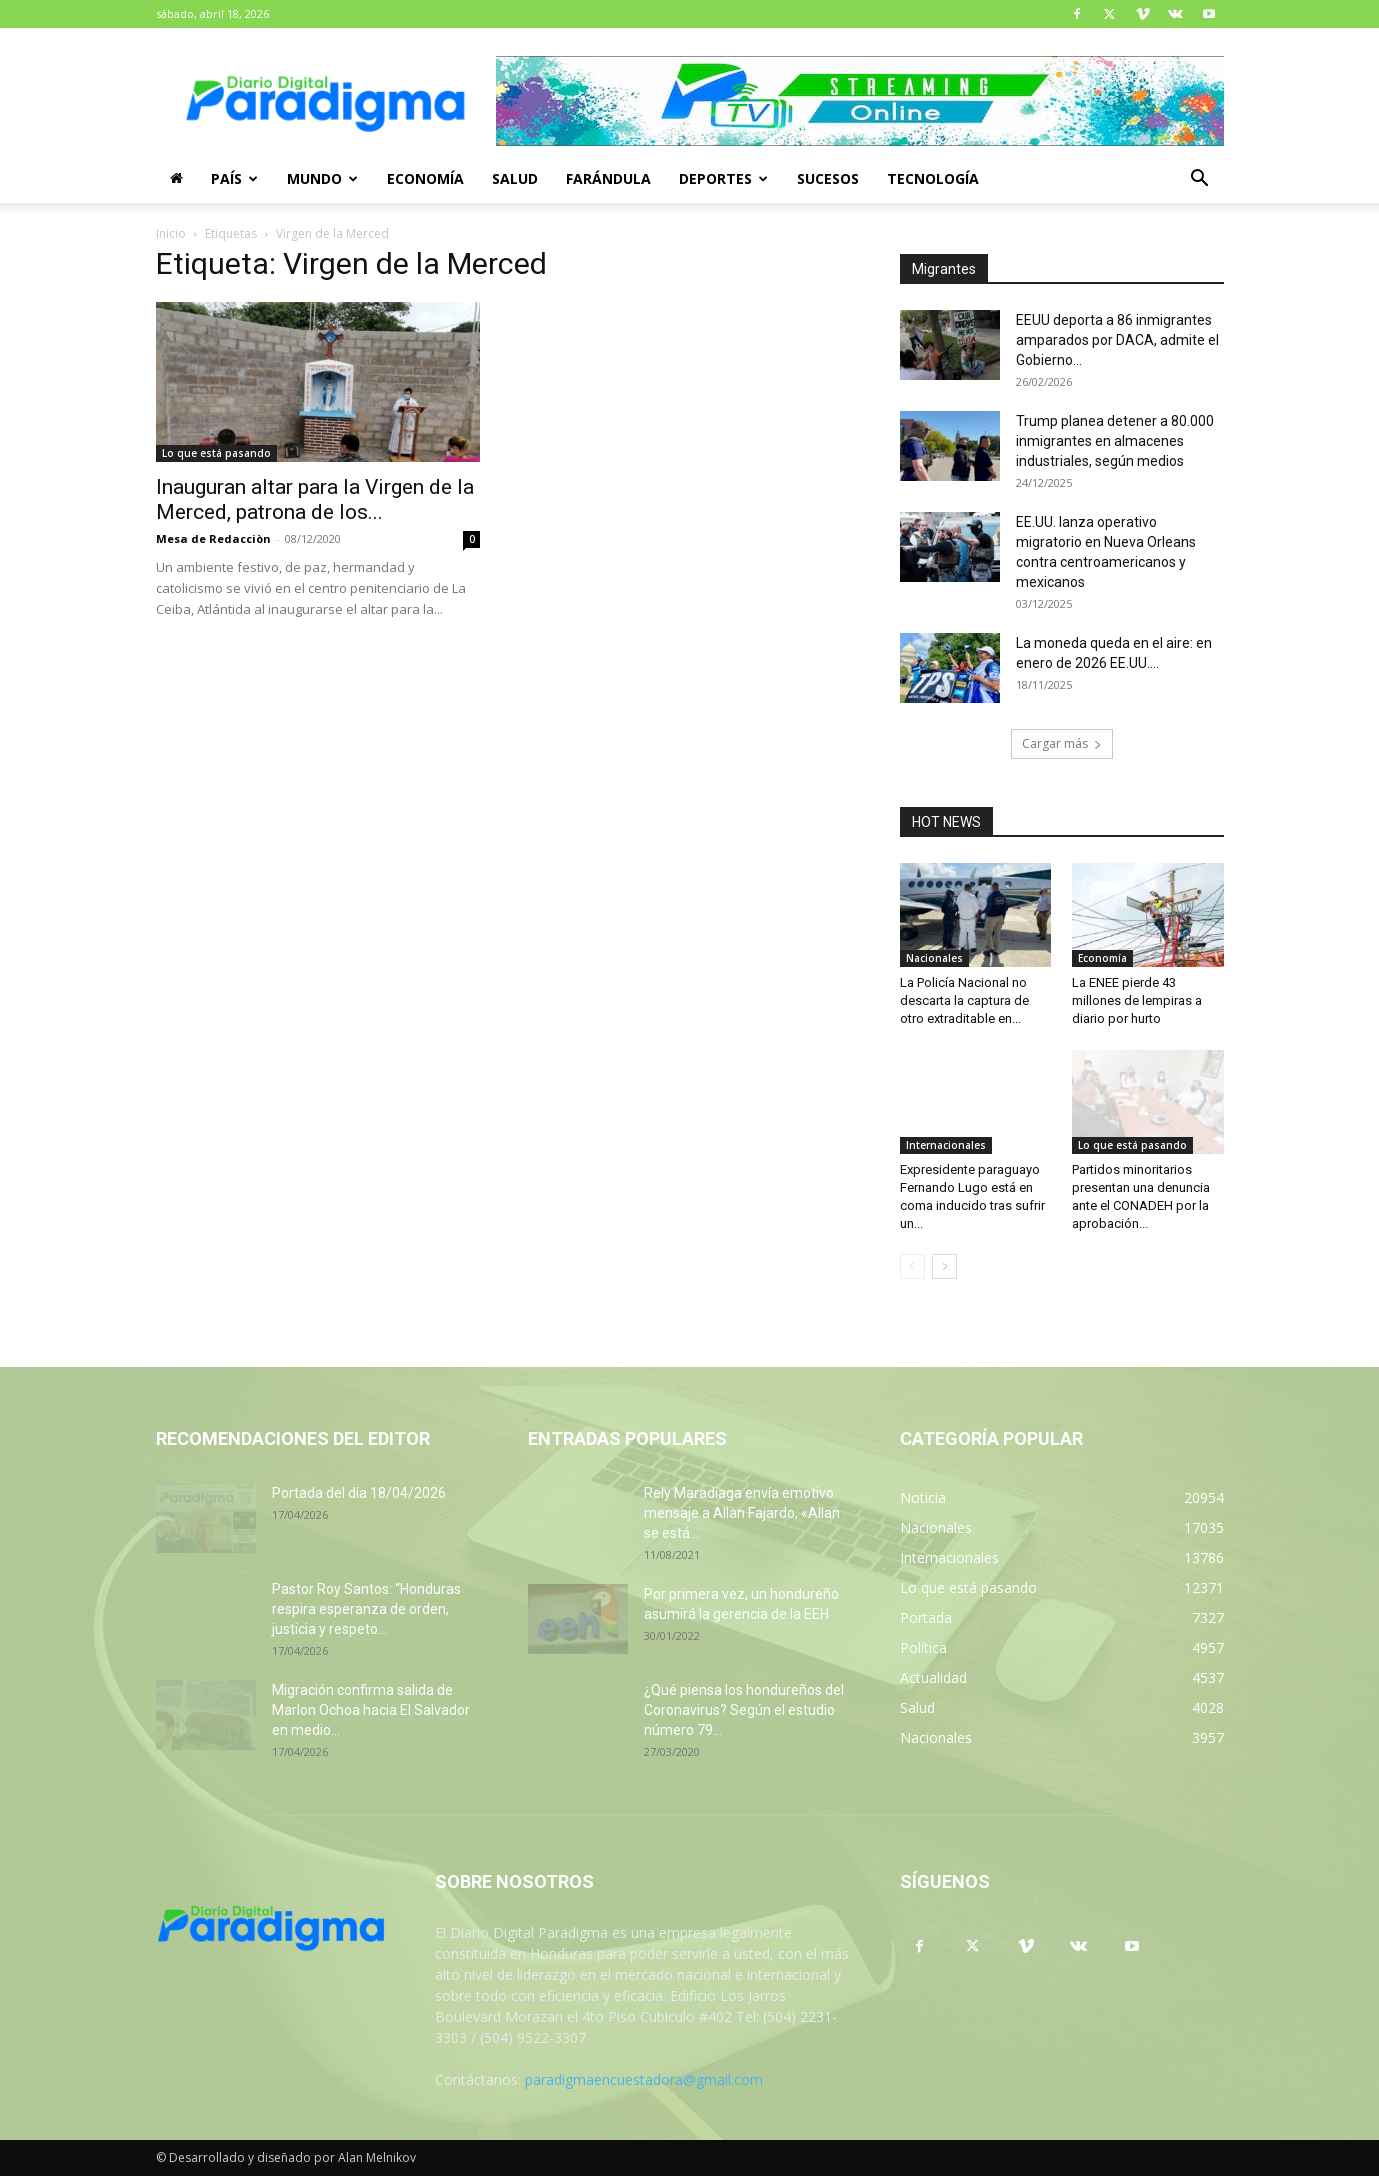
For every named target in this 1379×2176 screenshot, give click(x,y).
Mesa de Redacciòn (213, 538)
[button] (1200, 180)
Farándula (608, 178)
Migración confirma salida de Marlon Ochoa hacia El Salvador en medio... (371, 1710)
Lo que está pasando (216, 453)
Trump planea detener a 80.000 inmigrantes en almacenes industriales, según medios (1115, 441)
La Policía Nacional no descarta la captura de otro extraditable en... (964, 1000)
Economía (425, 178)
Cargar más (1062, 743)
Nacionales (934, 958)
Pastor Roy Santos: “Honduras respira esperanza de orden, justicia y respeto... (366, 1609)
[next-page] (944, 1266)
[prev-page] (912, 1266)
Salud (515, 178)
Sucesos (828, 178)
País (234, 178)
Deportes (723, 178)
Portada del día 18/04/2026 (359, 1493)
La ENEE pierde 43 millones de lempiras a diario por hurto (1137, 1000)
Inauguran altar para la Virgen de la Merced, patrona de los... (315, 499)
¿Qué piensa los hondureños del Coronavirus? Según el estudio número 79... (744, 1710)
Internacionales (946, 1145)
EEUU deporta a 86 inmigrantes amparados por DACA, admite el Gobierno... (1117, 340)
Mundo (322, 178)
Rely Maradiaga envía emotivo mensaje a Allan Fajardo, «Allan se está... (742, 1513)
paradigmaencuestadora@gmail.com (644, 2079)
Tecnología (933, 178)
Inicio (171, 233)
